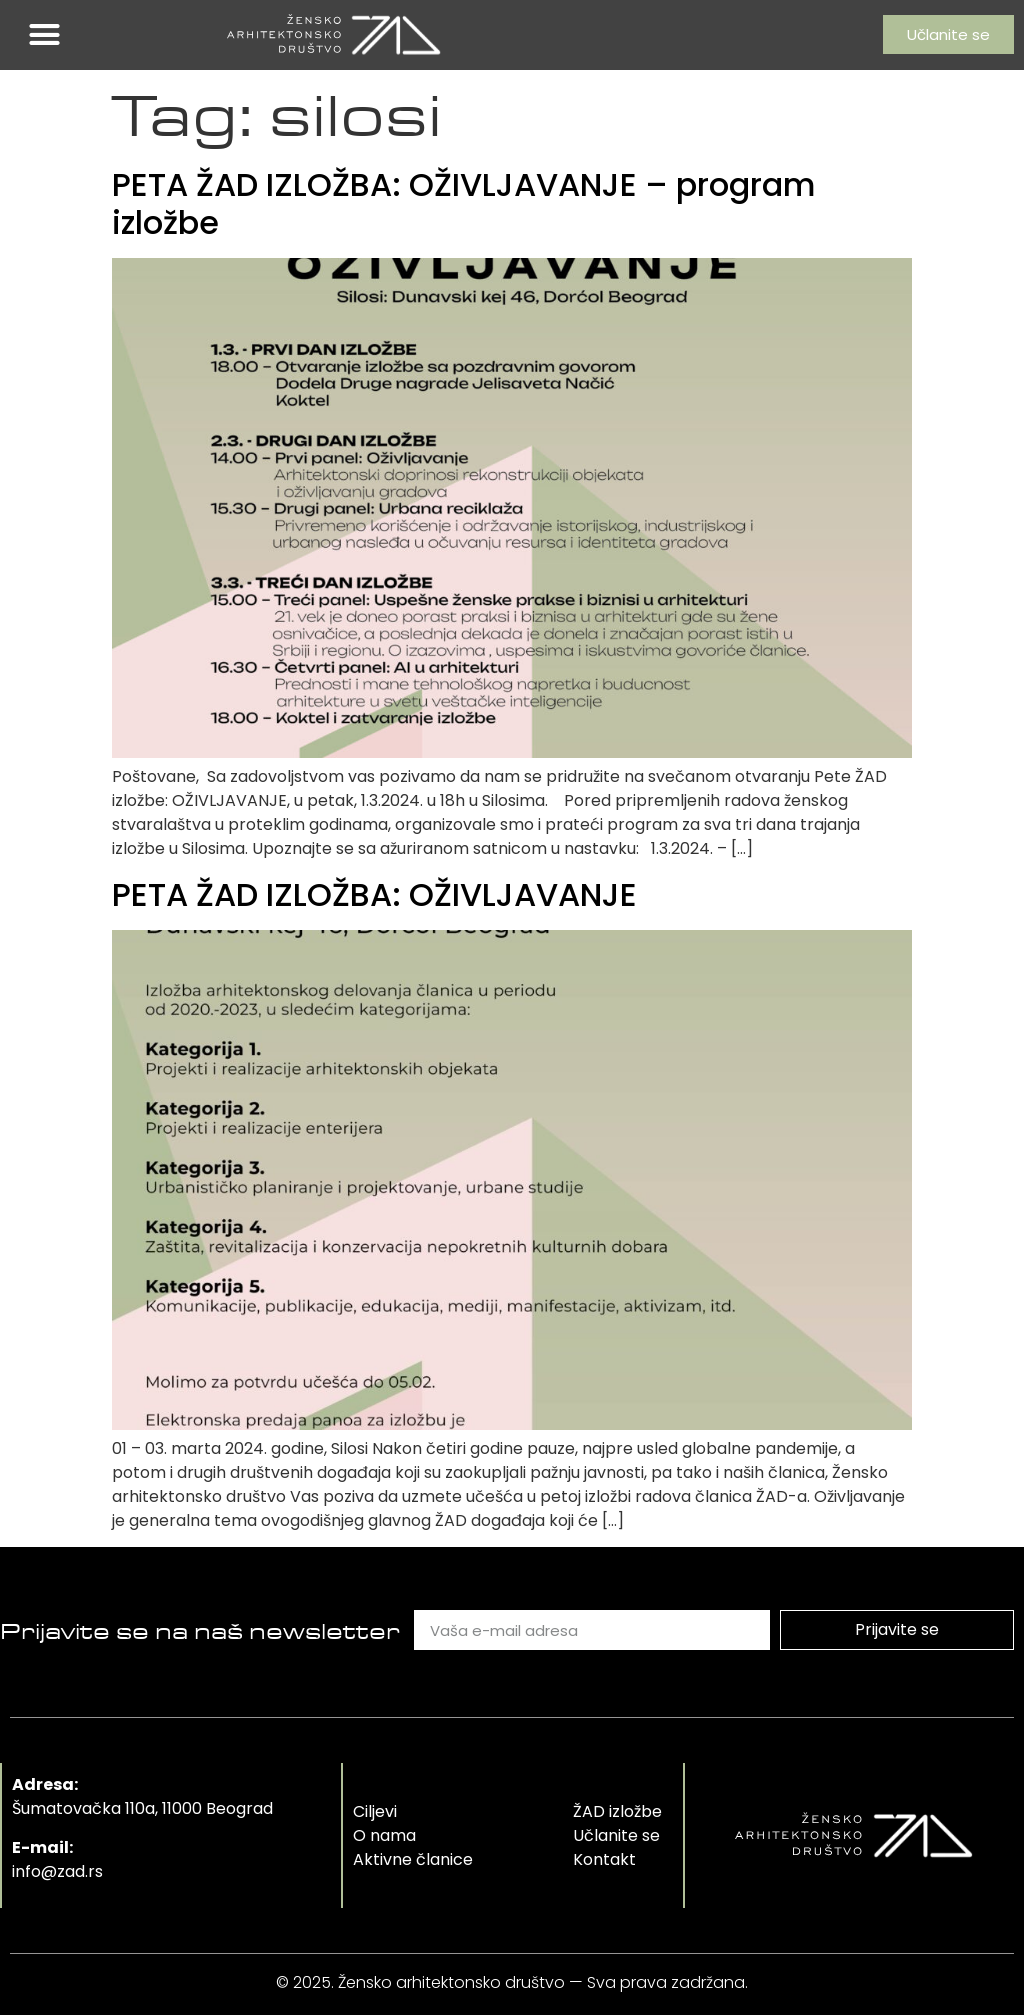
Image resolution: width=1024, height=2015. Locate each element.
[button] (45, 35)
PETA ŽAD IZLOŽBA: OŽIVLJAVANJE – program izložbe (464, 203)
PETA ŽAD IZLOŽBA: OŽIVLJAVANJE (374, 894)
